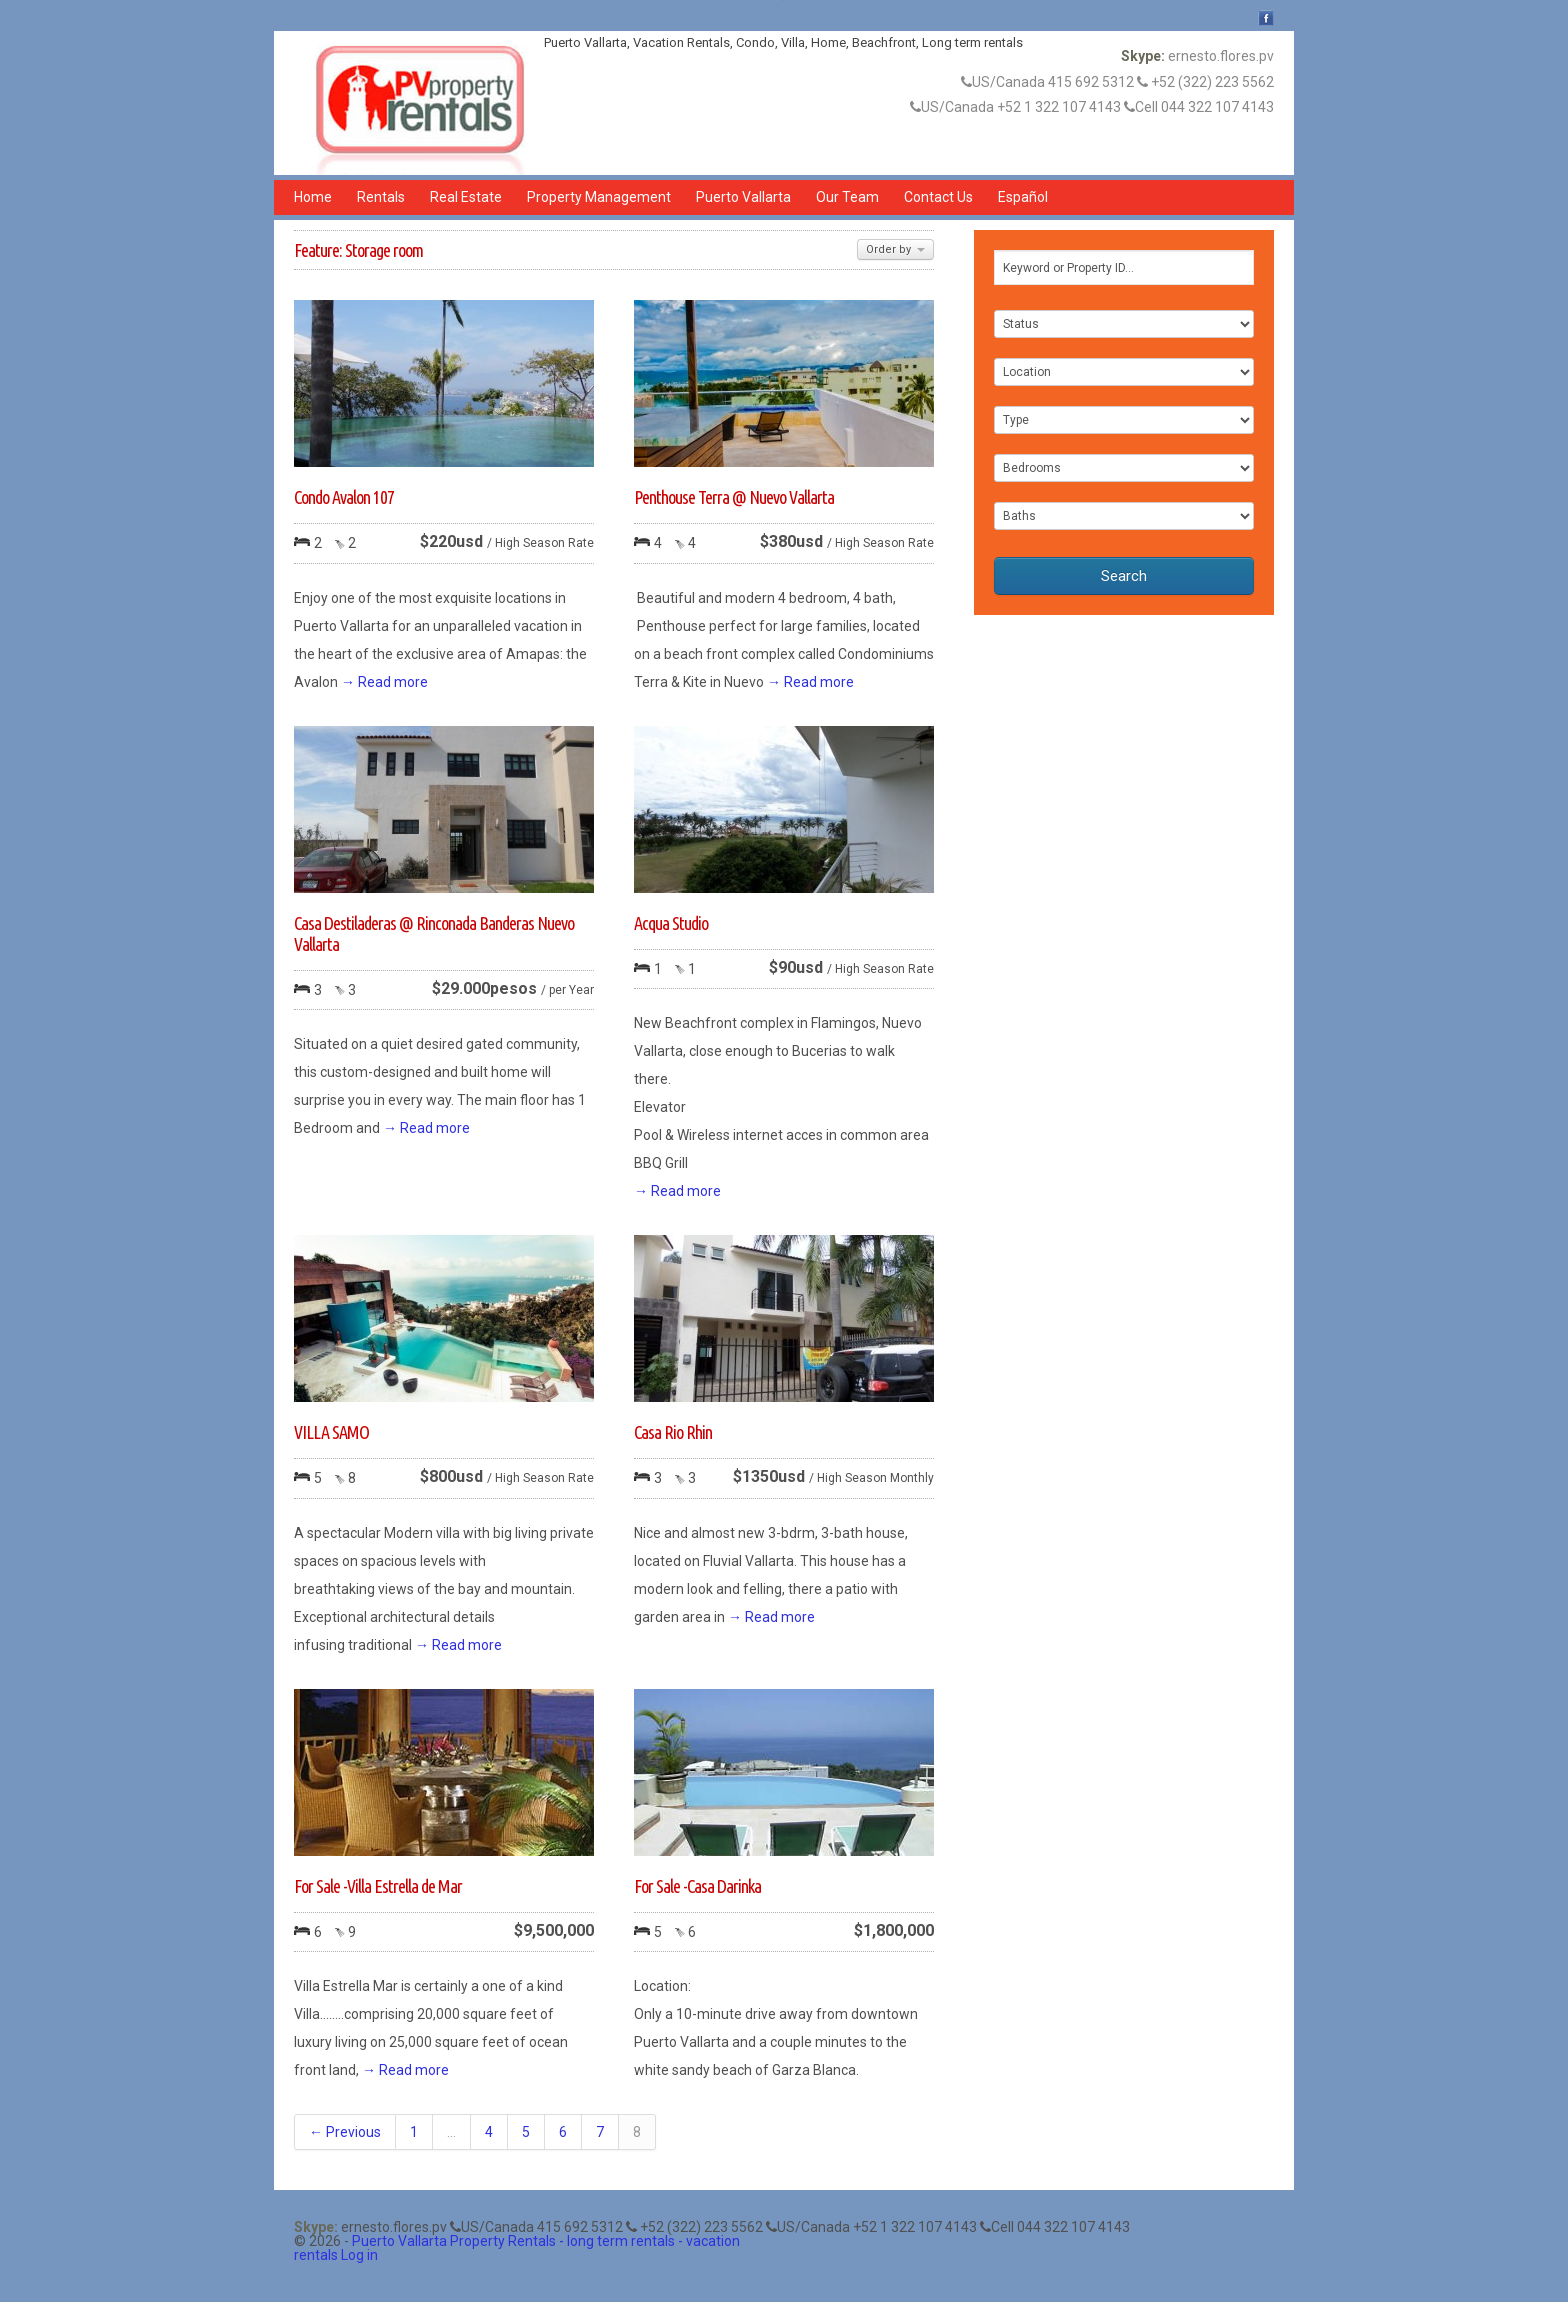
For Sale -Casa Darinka (697, 1886)
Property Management (599, 197)
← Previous (345, 2132)
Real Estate (466, 197)
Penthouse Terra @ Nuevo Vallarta (734, 497)
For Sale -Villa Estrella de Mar (378, 1886)
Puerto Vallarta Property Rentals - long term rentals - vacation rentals (517, 2248)
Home (313, 197)
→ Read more (384, 682)
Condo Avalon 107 (344, 497)
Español (1023, 197)
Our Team (847, 197)
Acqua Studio (671, 923)
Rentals (381, 197)
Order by (895, 249)
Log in (359, 2255)
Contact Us (938, 197)
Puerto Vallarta (743, 197)
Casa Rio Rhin (673, 1432)
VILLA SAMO (331, 1432)
